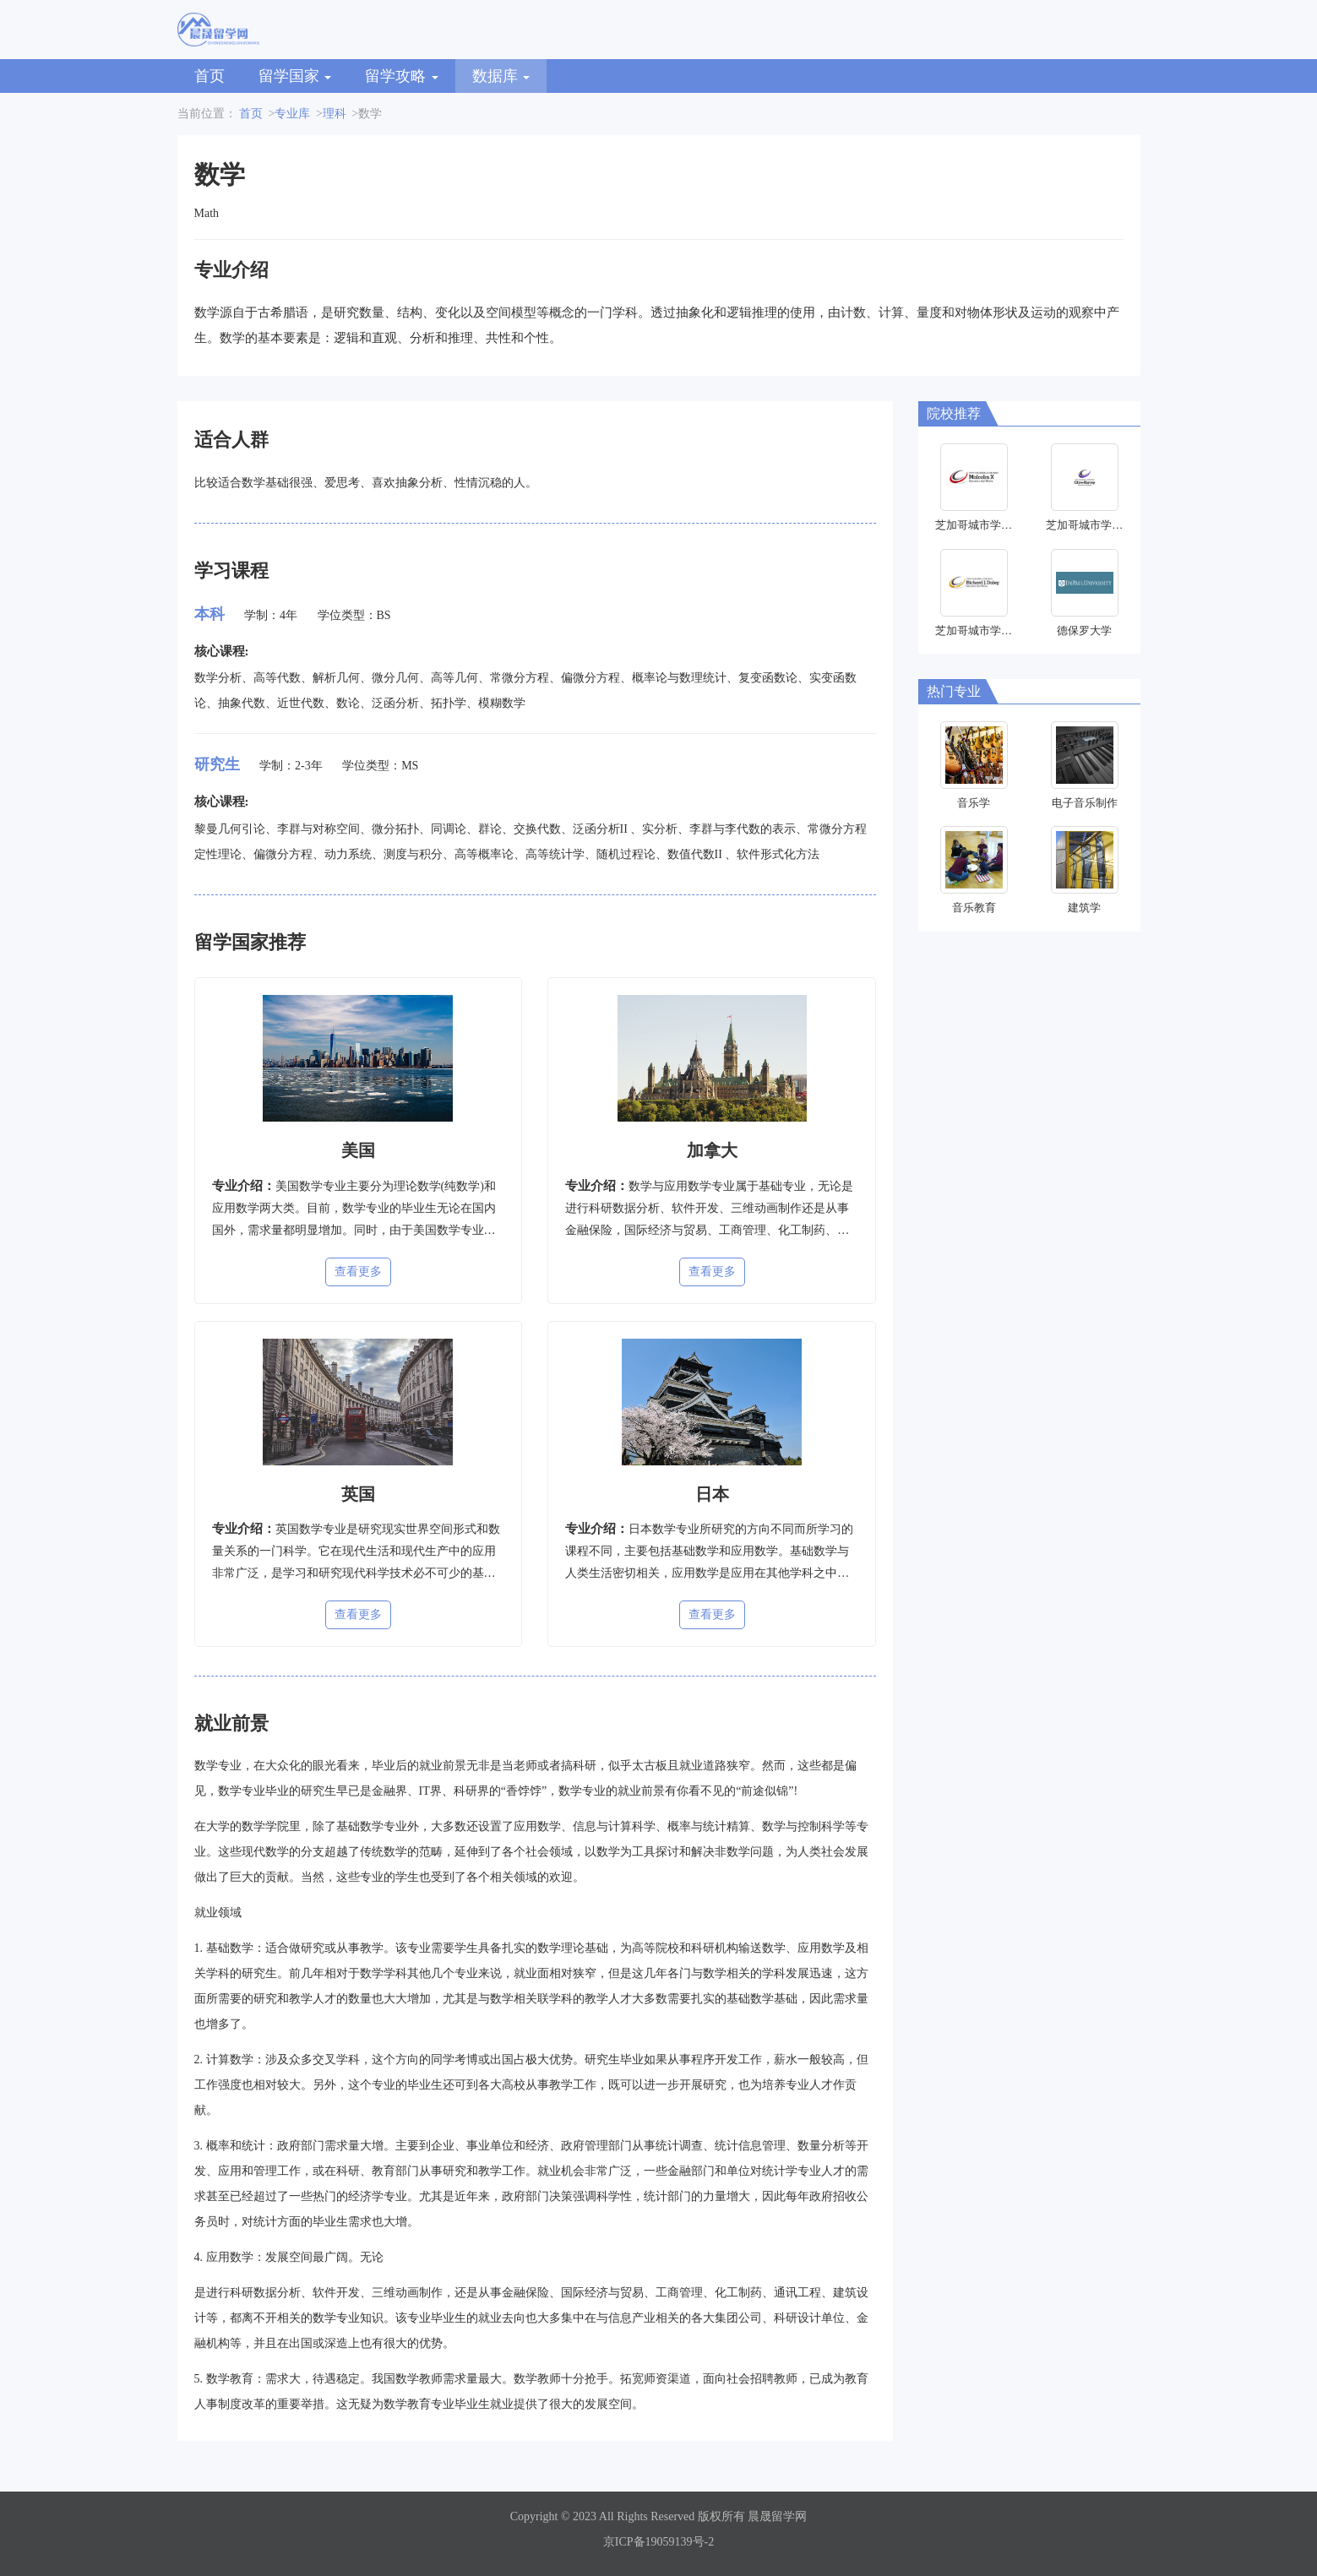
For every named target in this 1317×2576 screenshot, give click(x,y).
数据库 (501, 76)
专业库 (292, 113)
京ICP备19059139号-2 (658, 2541)
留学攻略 (401, 76)
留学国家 (295, 76)
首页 (209, 76)
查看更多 (358, 1271)
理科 (334, 113)
